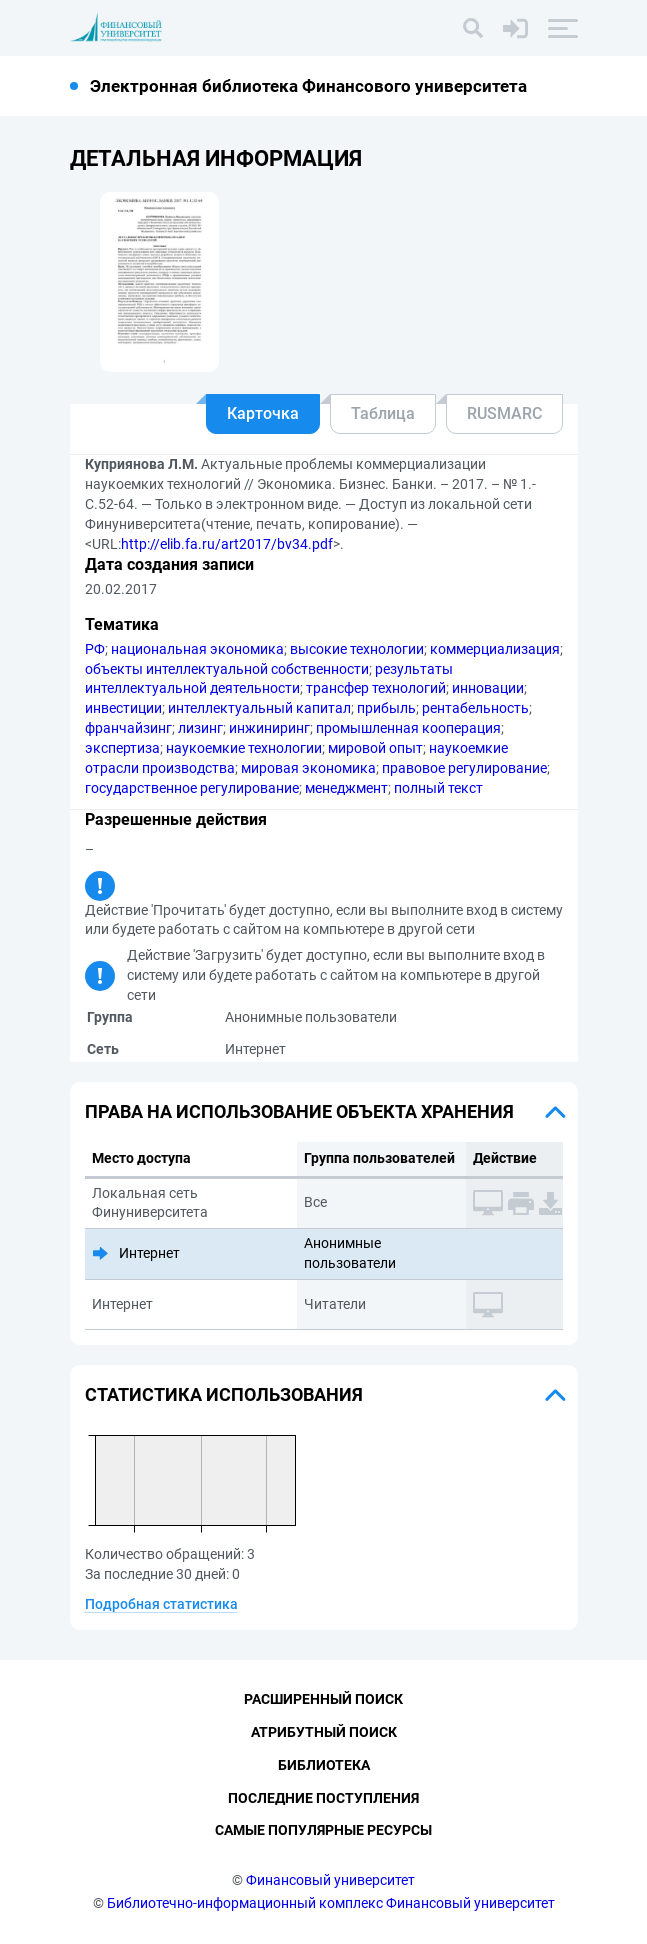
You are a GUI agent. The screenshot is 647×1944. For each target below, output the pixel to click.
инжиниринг (269, 728)
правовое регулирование (464, 768)
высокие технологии (357, 649)
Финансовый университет (330, 1880)
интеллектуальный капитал (259, 708)
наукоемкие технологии (244, 748)
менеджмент (346, 788)
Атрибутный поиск (324, 1732)
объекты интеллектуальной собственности (227, 669)
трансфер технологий (376, 688)
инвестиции (123, 708)
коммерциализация (495, 649)
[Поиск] (473, 28)
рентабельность (475, 708)
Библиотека (324, 1765)
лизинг (200, 728)
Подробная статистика (161, 1604)
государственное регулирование (192, 788)
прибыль (386, 708)
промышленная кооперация (408, 728)
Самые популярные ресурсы (323, 1830)
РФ (95, 649)
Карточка (263, 413)
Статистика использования (224, 1394)
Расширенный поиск (323, 1699)
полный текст (438, 788)
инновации (488, 688)
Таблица (383, 413)
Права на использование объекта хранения (299, 1111)
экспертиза (122, 748)
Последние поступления (323, 1798)
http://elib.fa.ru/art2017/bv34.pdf (227, 544)
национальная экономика (197, 649)
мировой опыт (375, 748)
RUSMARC (504, 413)
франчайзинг (128, 728)
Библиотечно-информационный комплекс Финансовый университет (331, 1903)
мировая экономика (308, 768)
